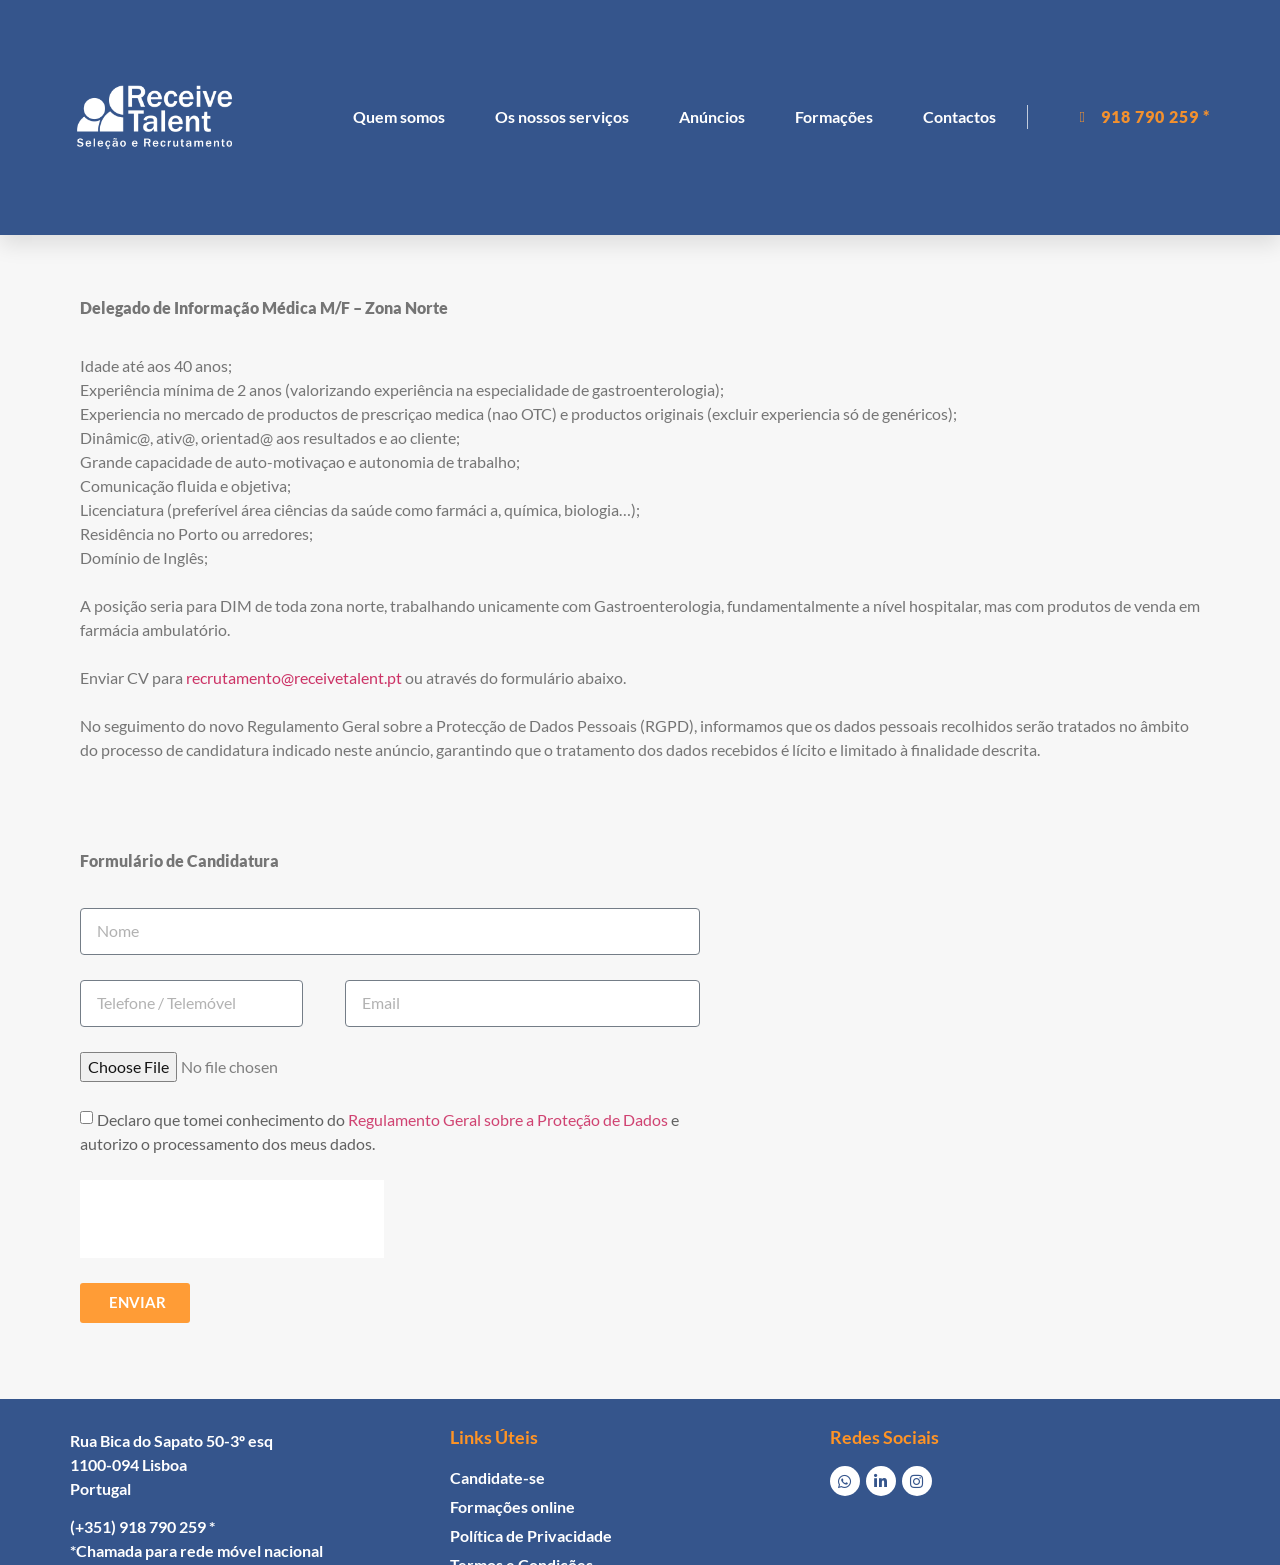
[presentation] (232, 1219)
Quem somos (399, 116)
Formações (834, 116)
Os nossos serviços (562, 116)
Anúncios (712, 116)
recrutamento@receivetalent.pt (294, 677)
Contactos (959, 116)
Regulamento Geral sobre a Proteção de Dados (508, 1119)
